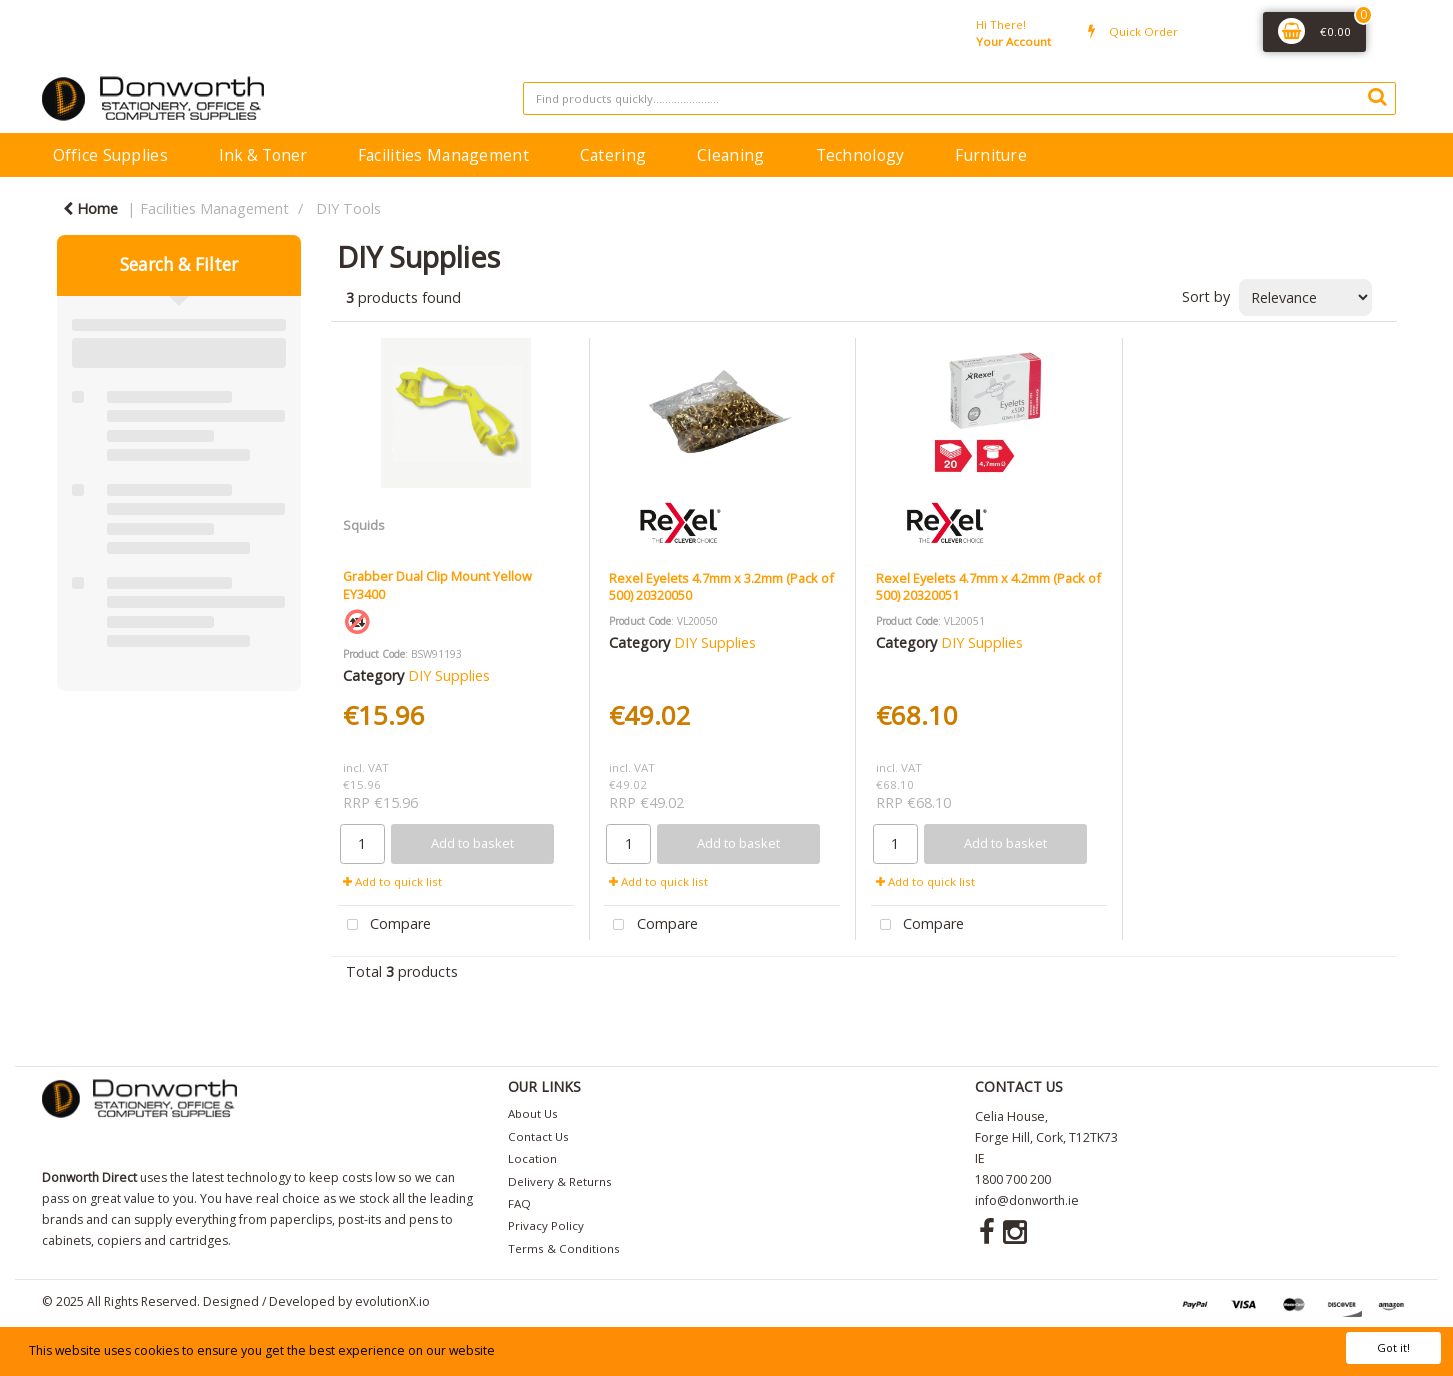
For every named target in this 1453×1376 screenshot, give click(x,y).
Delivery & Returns (560, 1181)
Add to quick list (392, 881)
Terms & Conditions (564, 1248)
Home (90, 208)
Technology (860, 155)
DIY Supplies (449, 675)
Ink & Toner (263, 155)
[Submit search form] (1377, 96)
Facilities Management (443, 155)
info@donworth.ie (1027, 1200)
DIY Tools (348, 208)
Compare (385, 925)
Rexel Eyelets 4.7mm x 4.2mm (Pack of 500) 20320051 (988, 586)
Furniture (991, 155)
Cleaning (730, 155)
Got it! (1393, 1347)
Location (532, 1158)
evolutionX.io (392, 1301)
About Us (533, 1113)
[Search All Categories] (959, 98)
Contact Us (538, 1136)
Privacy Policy (546, 1225)
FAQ (519, 1203)
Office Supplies (110, 155)
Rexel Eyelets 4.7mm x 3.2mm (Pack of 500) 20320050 (721, 586)
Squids (364, 525)
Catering (613, 155)
